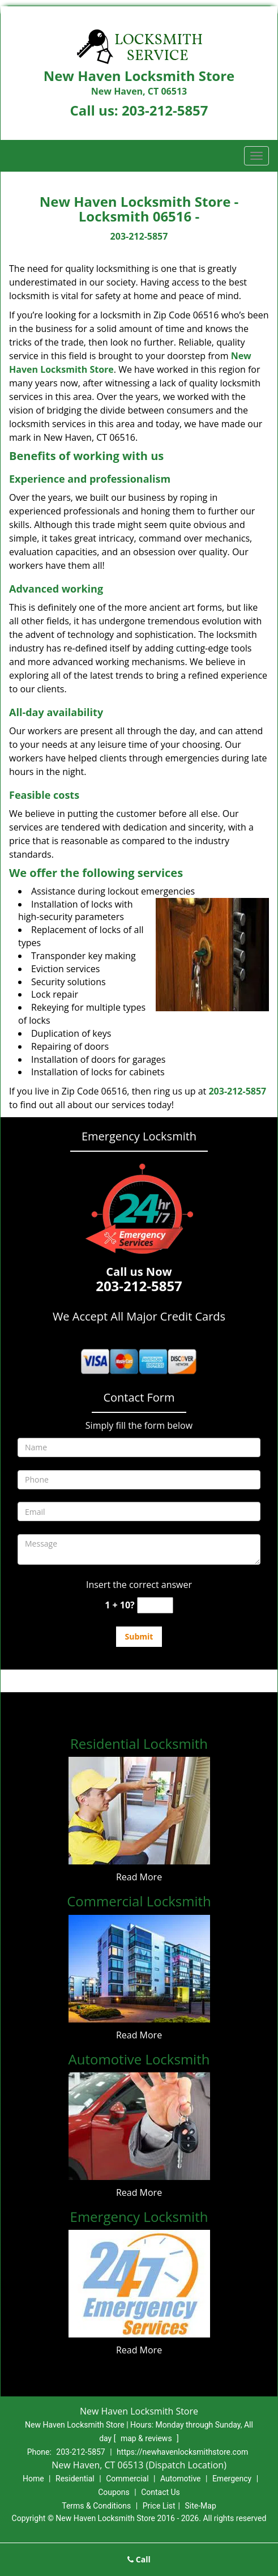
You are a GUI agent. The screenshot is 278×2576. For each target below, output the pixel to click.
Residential (75, 2478)
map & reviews (147, 2438)
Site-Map (200, 2505)
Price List (159, 2505)
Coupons (114, 2492)
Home (33, 2478)
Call (139, 2559)
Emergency (231, 2478)
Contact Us (160, 2492)
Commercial (127, 2478)
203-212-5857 (165, 110)
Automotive (180, 2478)
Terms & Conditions (96, 2505)
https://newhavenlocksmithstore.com (182, 2451)
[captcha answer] (155, 1605)
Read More (139, 1877)
